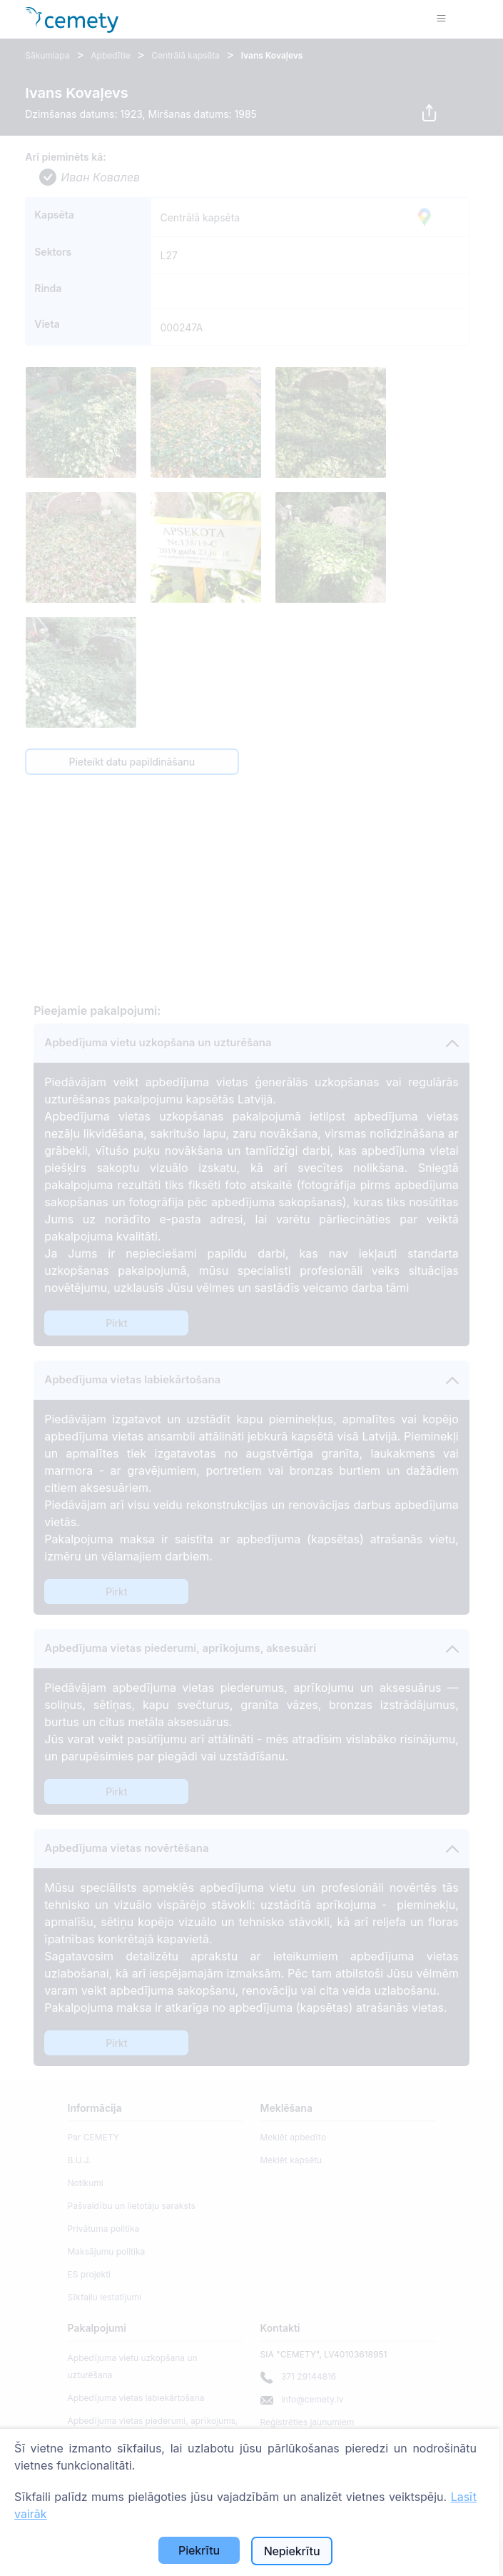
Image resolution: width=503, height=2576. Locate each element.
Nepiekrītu (292, 2551)
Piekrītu (199, 2550)
